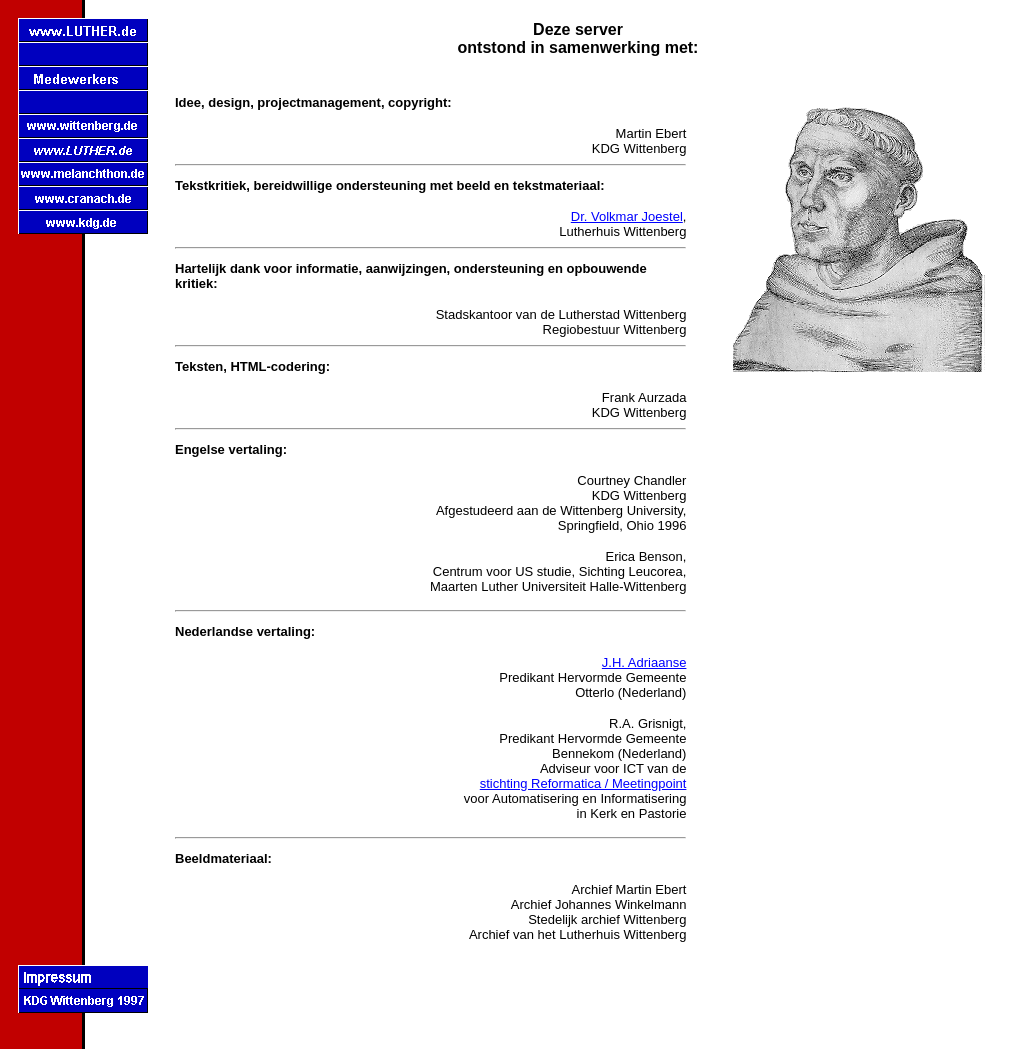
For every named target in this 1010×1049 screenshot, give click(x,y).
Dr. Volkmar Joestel (627, 216)
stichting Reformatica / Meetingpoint (583, 783)
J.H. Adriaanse (644, 662)
